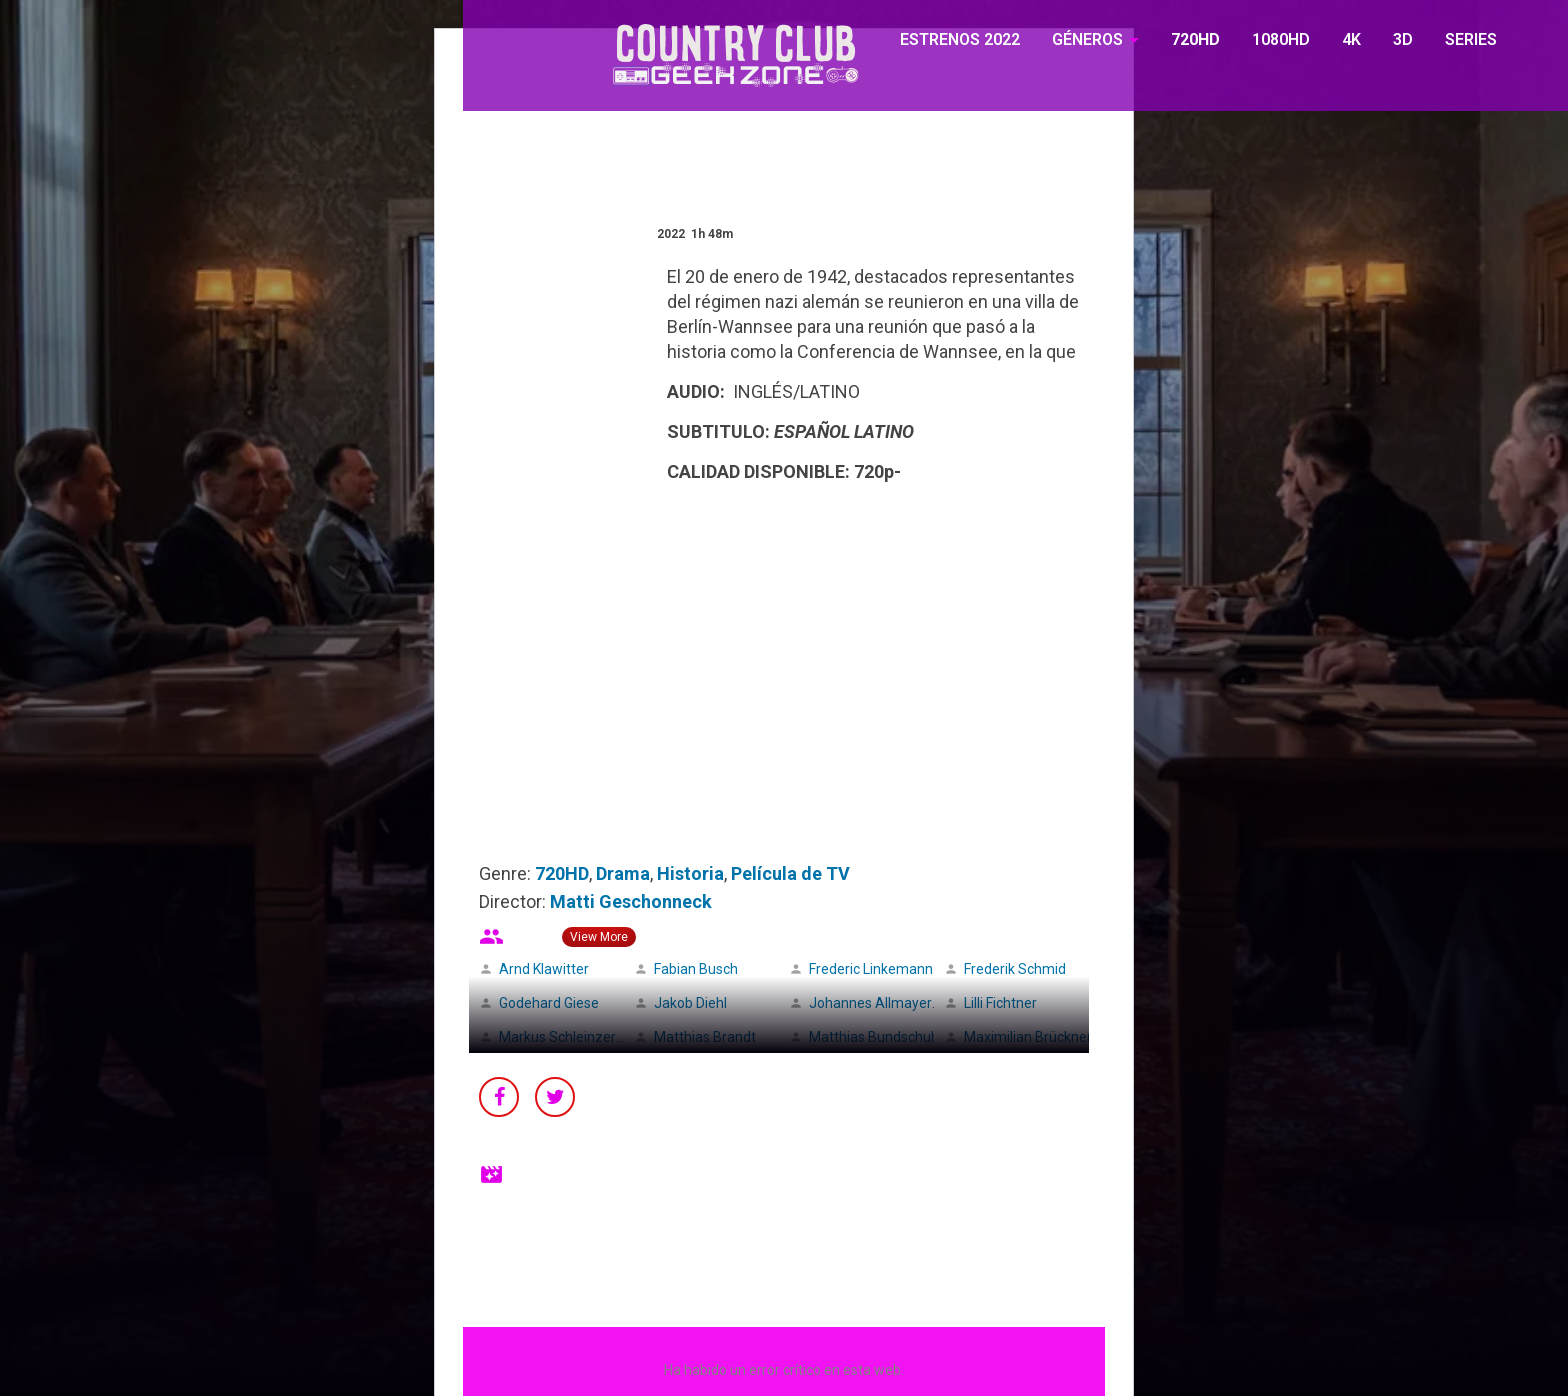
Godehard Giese (549, 1003)
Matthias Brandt (705, 1037)
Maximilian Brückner (1028, 1037)
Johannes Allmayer (870, 1003)
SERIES (1471, 39)
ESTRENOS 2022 (960, 39)
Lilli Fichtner (1000, 1003)
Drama (623, 873)
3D (1403, 39)
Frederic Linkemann (871, 969)
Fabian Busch (696, 969)
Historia (690, 873)
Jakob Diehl (690, 1003)
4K (1351, 39)
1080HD (1281, 39)
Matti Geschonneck (631, 901)
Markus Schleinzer (557, 1037)
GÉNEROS (1087, 39)
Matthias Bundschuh (874, 1037)
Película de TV (790, 873)
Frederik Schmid (1015, 969)
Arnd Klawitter (544, 969)
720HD (1195, 39)
